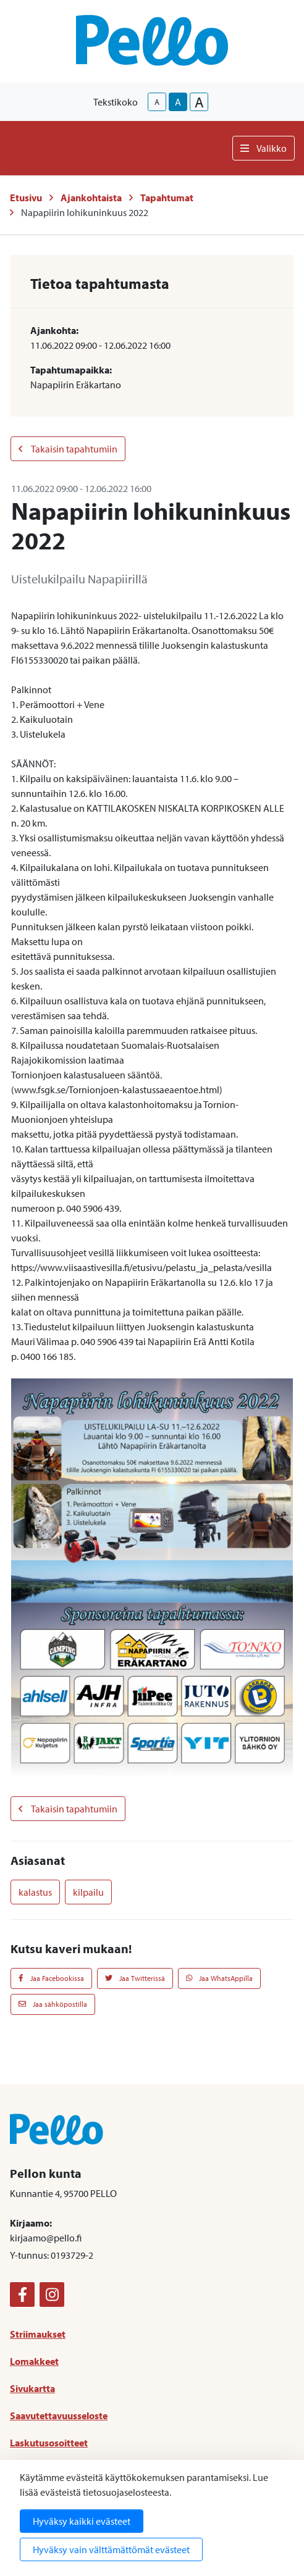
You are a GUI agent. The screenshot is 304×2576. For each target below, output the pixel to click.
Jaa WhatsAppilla (219, 1978)
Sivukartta (32, 2388)
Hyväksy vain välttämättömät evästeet (111, 2549)
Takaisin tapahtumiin (68, 449)
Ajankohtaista (91, 197)
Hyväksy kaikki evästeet (81, 2521)
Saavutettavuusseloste (59, 2415)
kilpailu (88, 1892)
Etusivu (26, 197)
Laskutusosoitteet (49, 2442)
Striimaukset (37, 2334)
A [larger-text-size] (199, 102)
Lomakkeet (34, 2361)
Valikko (263, 148)
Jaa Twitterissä (135, 1978)
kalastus (35, 1892)
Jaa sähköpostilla (53, 2004)
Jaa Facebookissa (51, 1978)
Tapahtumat (166, 197)
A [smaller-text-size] (156, 102)
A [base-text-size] (178, 102)
